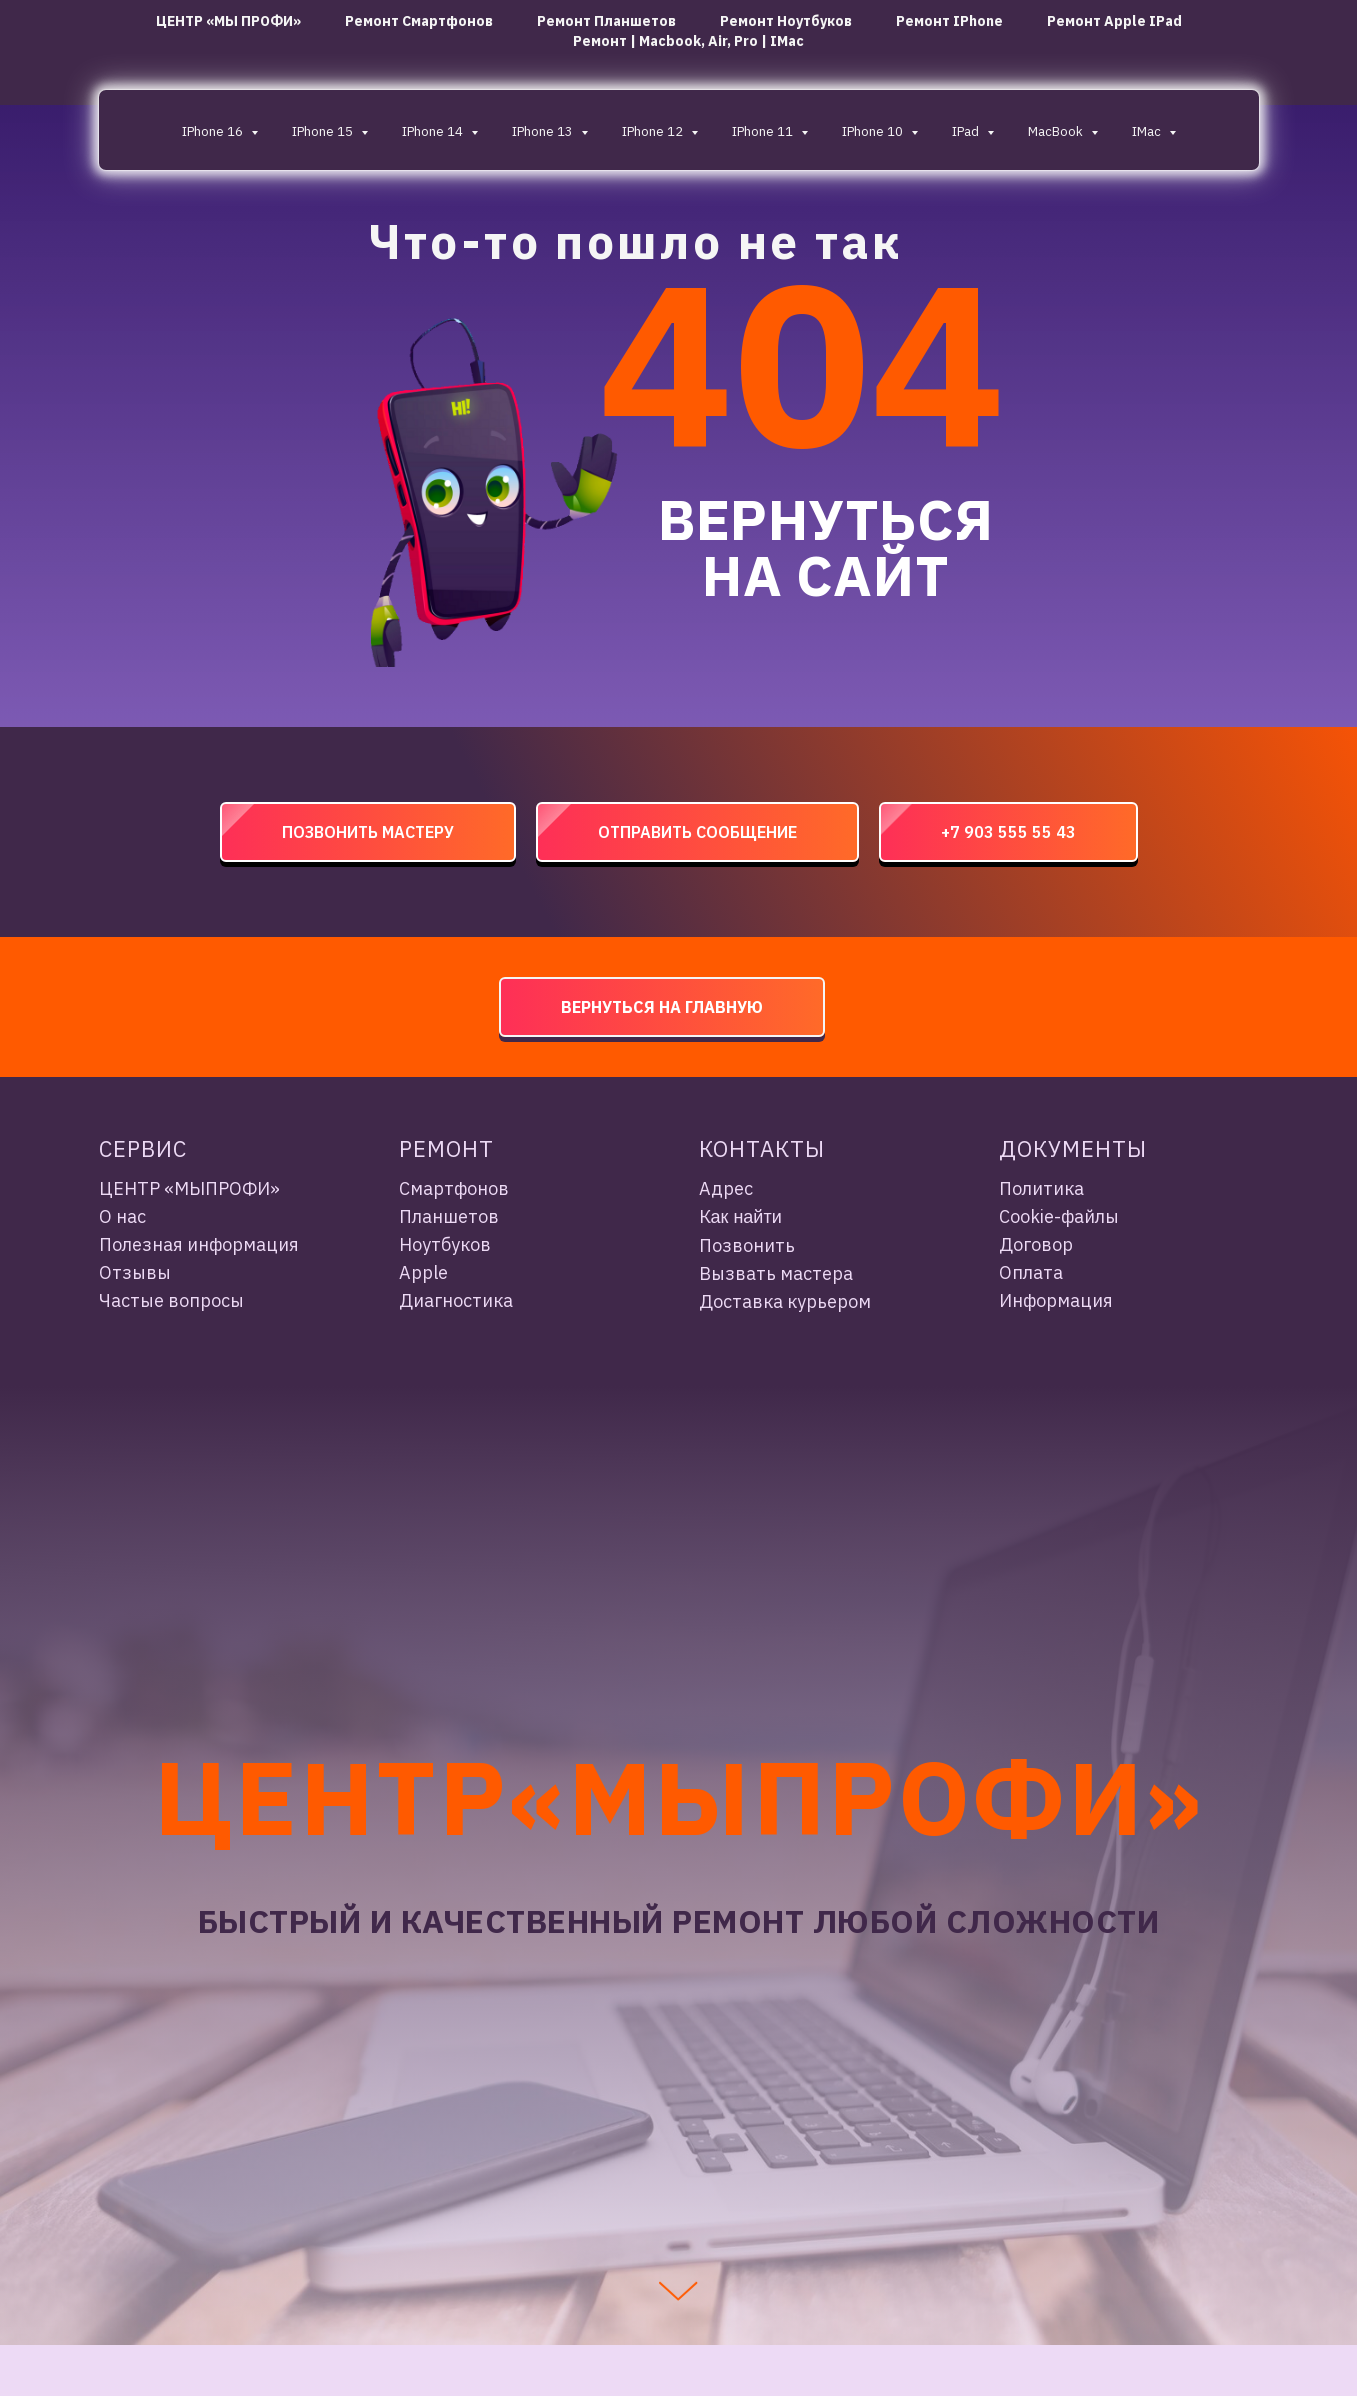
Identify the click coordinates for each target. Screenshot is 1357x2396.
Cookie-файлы (1059, 1216)
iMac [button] (1148, 131)
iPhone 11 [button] (764, 131)
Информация (1056, 1300)
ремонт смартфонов (419, 21)
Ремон (439, 1148)
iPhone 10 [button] (874, 131)
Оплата (1031, 1272)
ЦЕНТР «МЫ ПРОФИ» (228, 21)
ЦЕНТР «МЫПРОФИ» (189, 1188)
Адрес (726, 1188)
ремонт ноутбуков (786, 21)
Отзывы (135, 1272)
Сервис (143, 1148)
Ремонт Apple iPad (1114, 21)
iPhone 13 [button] (544, 131)
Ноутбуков (445, 1244)
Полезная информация (199, 1244)
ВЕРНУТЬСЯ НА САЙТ (825, 547)
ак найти (746, 1217)
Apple (423, 1272)
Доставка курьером (785, 1301)
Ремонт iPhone (949, 21)
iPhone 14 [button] (434, 131)
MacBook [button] (1057, 131)
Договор (1036, 1244)
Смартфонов (454, 1188)
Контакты (762, 1148)
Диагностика (456, 1300)
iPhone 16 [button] (214, 131)
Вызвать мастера (776, 1273)
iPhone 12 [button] (654, 131)
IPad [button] (967, 131)
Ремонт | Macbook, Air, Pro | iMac (688, 41)
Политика (1041, 1188)
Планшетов (449, 1216)
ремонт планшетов (606, 21)
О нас (122, 1216)
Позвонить (747, 1245)
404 (802, 361)
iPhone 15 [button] (324, 131)
